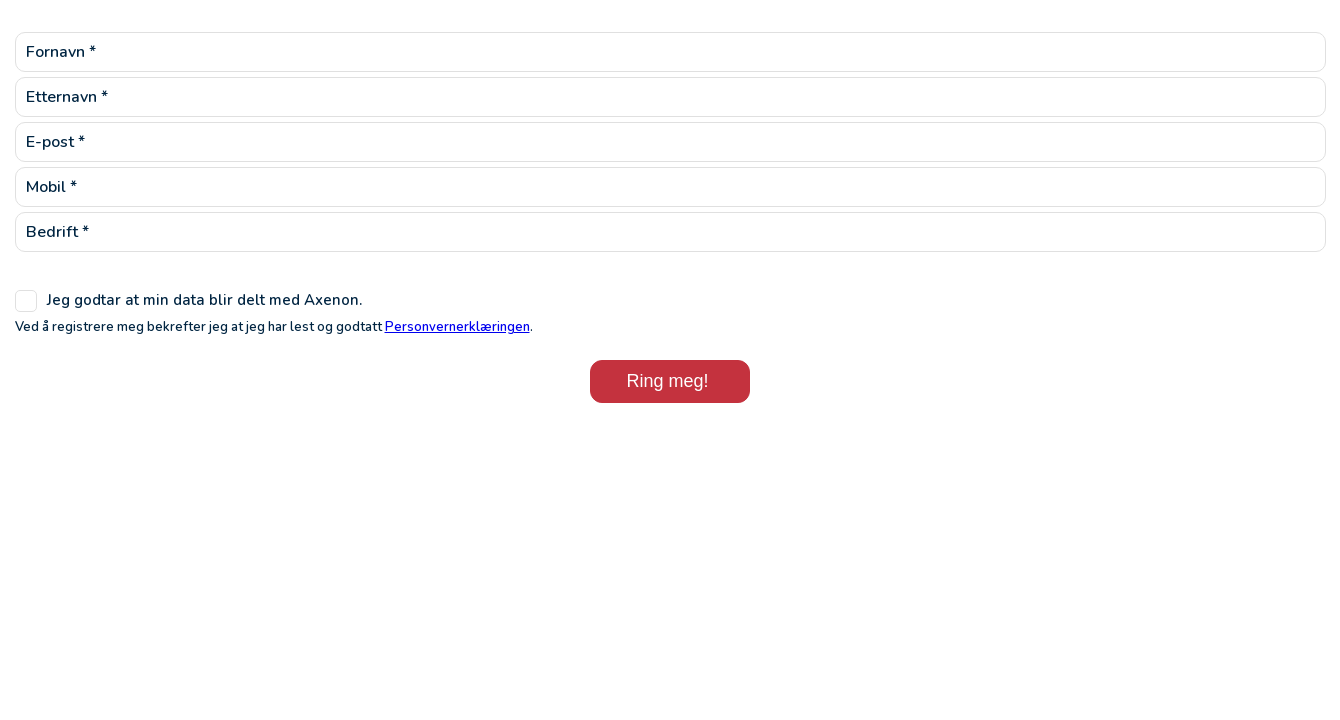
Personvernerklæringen (457, 327)
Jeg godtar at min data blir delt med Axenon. (204, 300)
